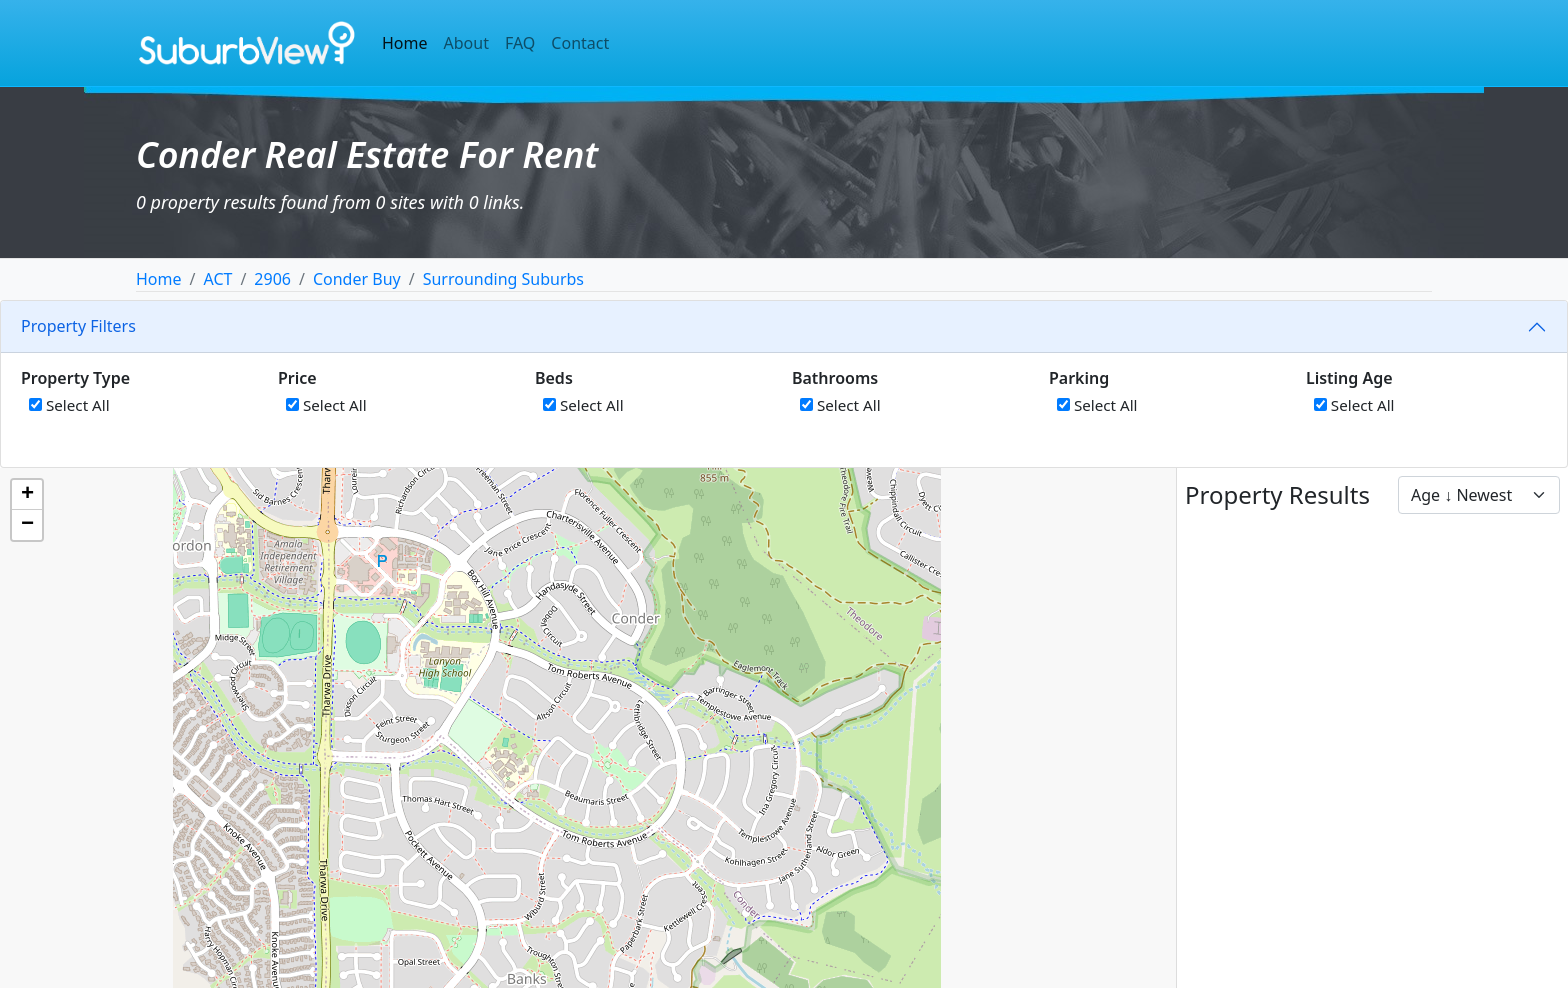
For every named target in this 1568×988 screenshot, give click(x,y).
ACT (217, 279)
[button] (27, 495)
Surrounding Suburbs (503, 279)
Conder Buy (357, 279)
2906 (272, 279)
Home (405, 43)
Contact (580, 43)
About (466, 43)
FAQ (520, 43)
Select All (69, 405)
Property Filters (78, 326)
